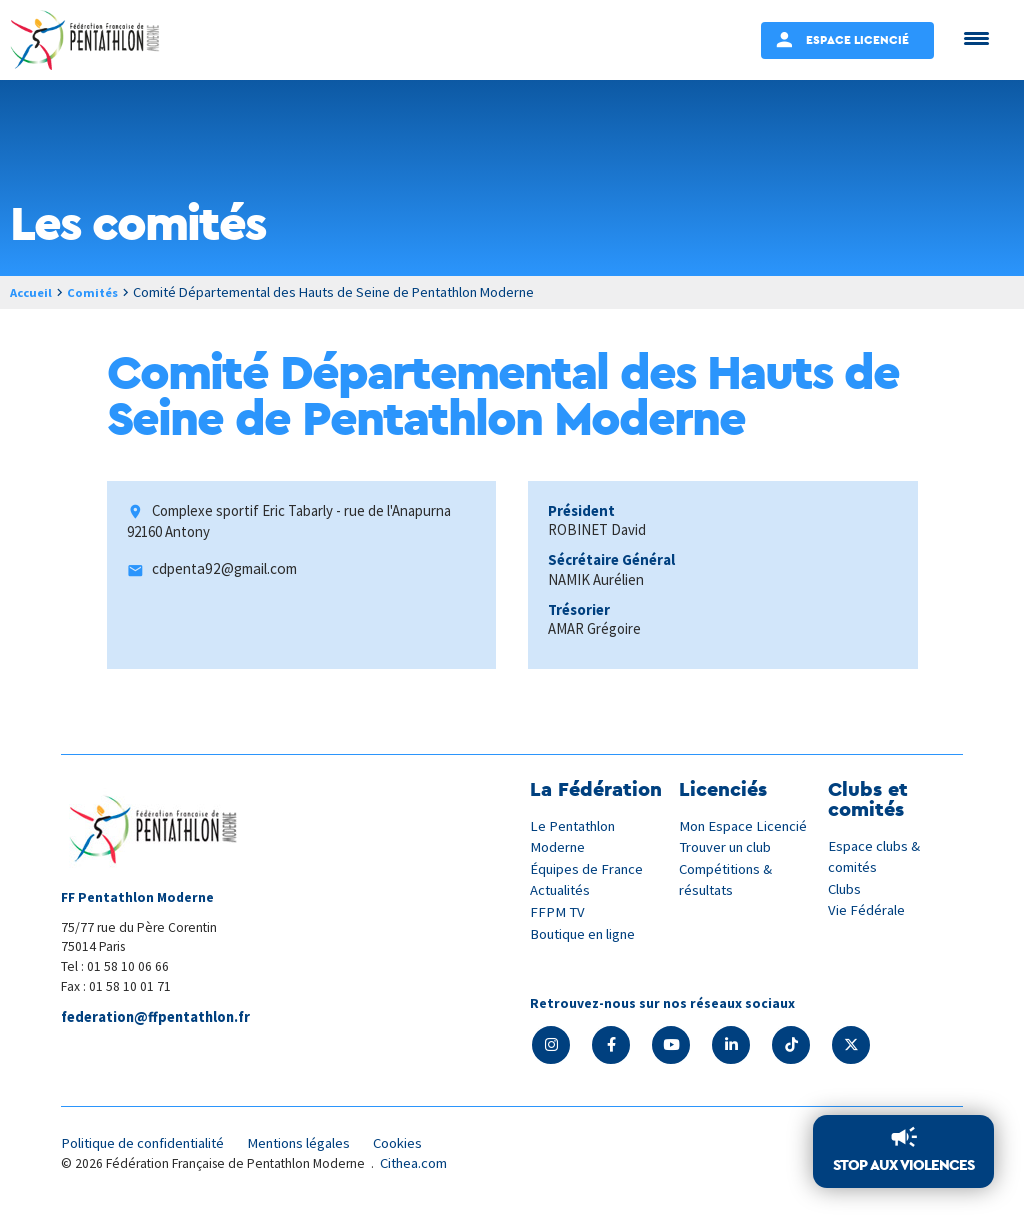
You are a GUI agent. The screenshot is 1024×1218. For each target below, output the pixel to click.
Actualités (562, 889)
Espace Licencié (857, 39)
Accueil (33, 292)
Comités (99, 292)
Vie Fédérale (867, 909)
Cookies (414, 1144)
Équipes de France (588, 868)
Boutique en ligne (586, 931)
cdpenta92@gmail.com (224, 570)
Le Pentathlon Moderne (576, 836)
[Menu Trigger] (976, 37)
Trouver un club (728, 846)
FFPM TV (558, 910)
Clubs (845, 887)
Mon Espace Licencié (745, 825)
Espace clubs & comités (875, 856)
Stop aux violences (903, 1165)
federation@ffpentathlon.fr (160, 1017)
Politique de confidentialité (147, 1144)
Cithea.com (416, 1166)
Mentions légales (311, 1144)
